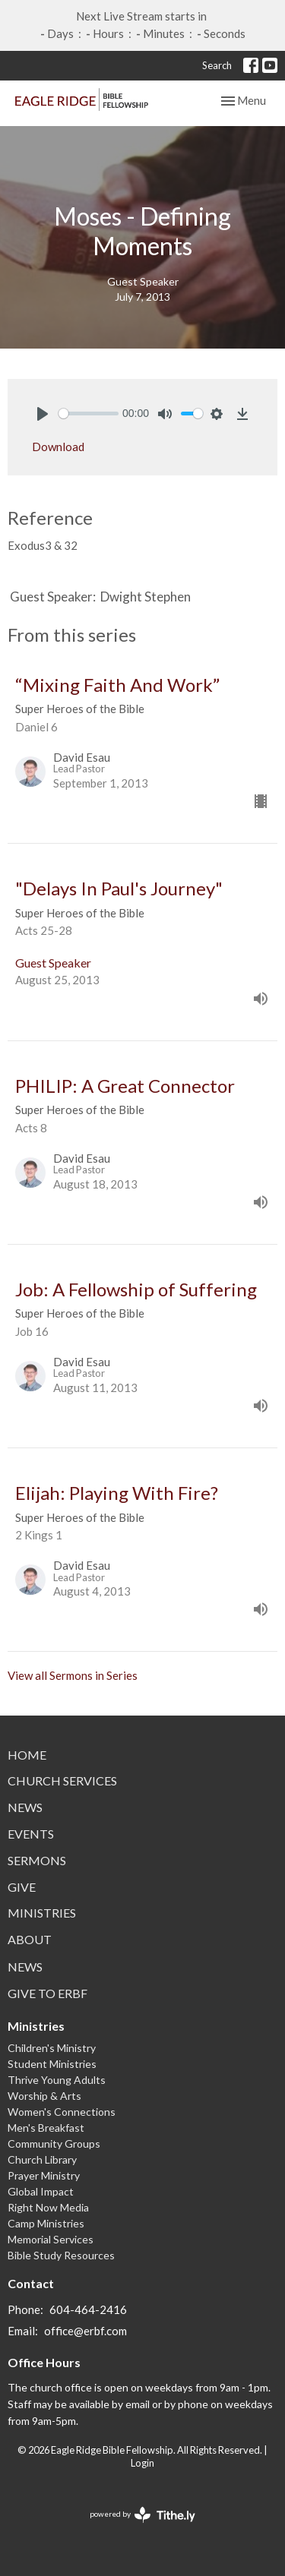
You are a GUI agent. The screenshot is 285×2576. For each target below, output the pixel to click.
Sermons (37, 1860)
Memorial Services (50, 2239)
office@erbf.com (85, 2331)
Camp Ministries (46, 2223)
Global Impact (41, 2191)
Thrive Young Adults (57, 2079)
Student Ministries (52, 2063)
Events (31, 1833)
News (25, 1807)
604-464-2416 (88, 2309)
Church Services (62, 1780)
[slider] (89, 413)
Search (217, 65)
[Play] (42, 414)
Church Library (42, 2159)
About (30, 1939)
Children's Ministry (52, 2047)
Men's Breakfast (46, 2127)
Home (27, 1754)
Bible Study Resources (61, 2255)
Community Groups (54, 2143)
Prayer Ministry (44, 2175)
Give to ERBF (47, 1993)
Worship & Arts (44, 2095)
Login (142, 2463)
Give (22, 1887)
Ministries (42, 1912)
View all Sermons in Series (73, 1675)
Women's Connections (62, 2111)
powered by (142, 2515)
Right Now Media (48, 2207)
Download (58, 446)
